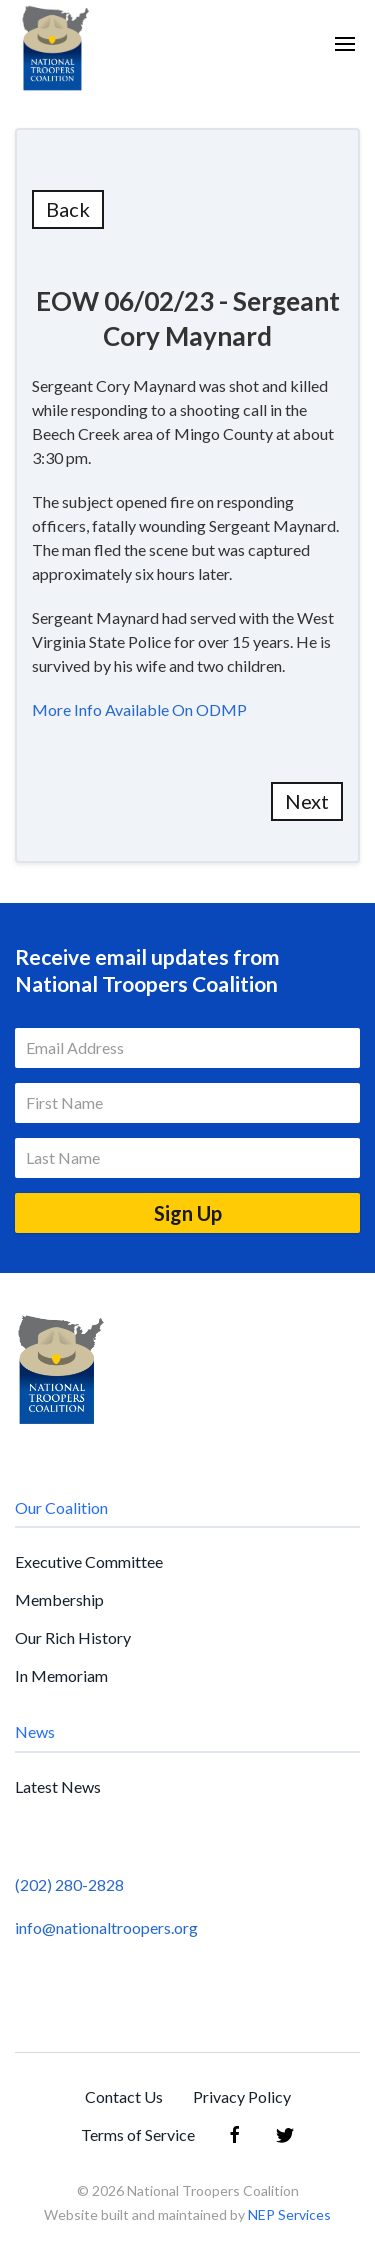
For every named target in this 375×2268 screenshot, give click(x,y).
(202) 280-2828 (69, 1884)
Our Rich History (73, 1637)
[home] (55, 44)
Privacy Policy (242, 2096)
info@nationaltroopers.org (106, 1927)
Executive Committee (89, 1561)
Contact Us (124, 2096)
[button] (345, 44)
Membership (59, 1599)
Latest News (58, 1786)
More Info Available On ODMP (139, 709)
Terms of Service (138, 2134)
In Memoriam (61, 1675)
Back (68, 209)
